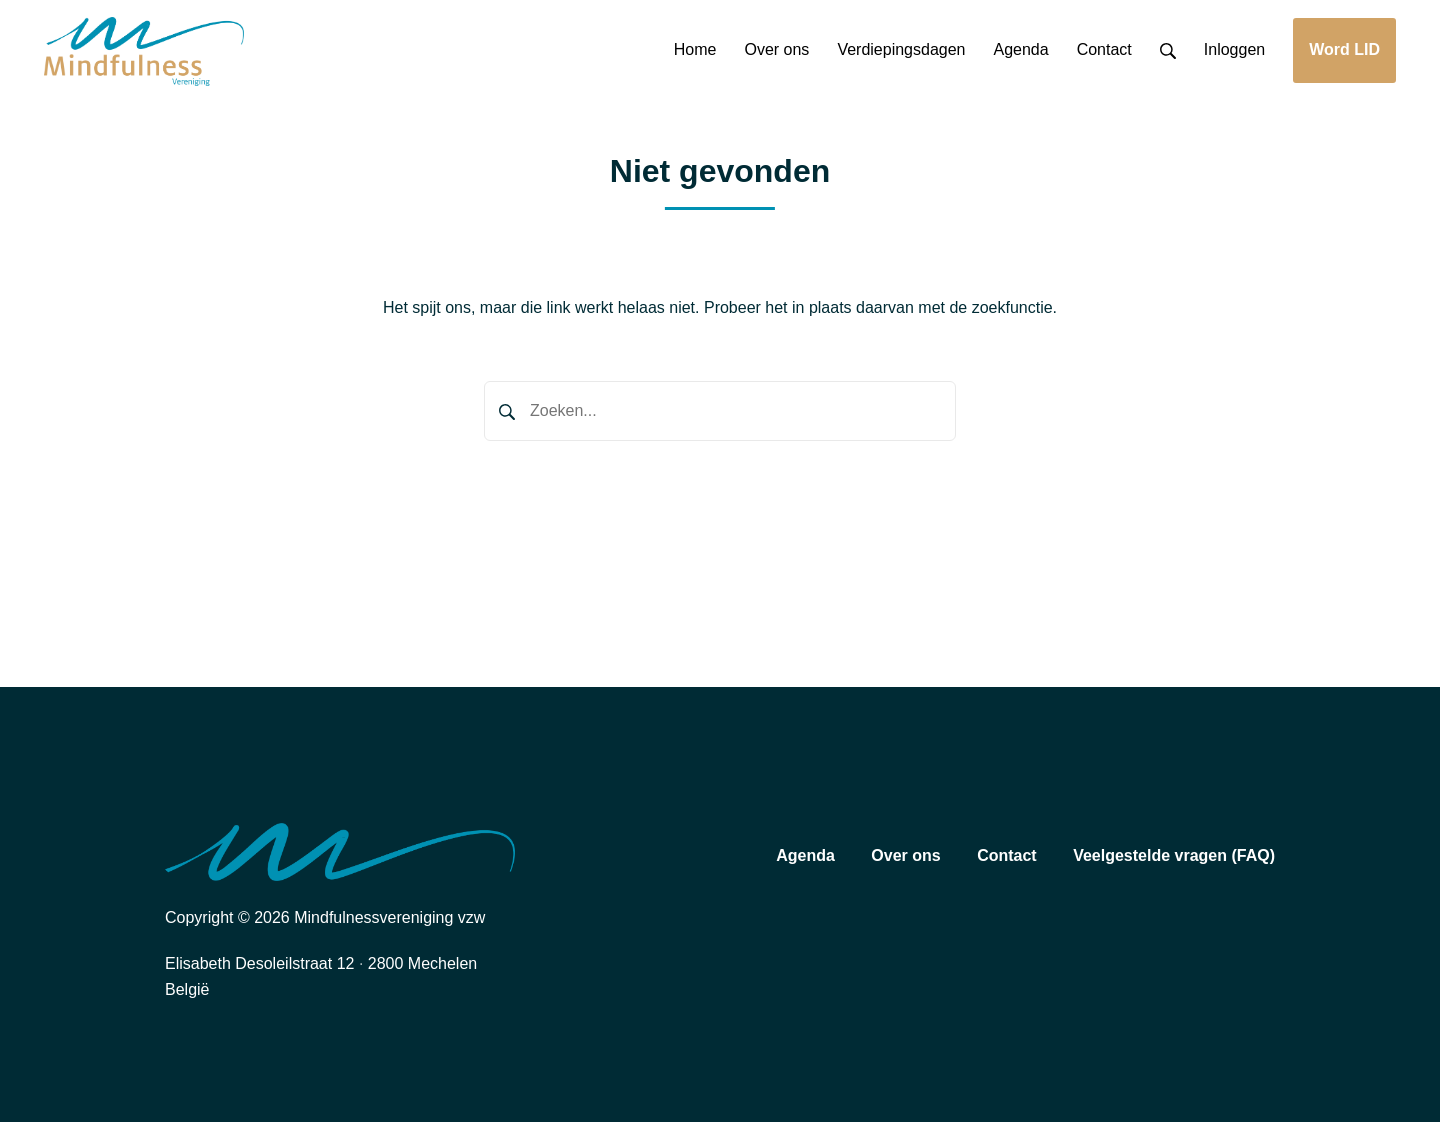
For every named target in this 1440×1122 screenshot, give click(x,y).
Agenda (805, 855)
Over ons (905, 855)
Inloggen (1234, 49)
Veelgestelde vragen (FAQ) (1174, 855)
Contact (1007, 855)
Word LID (1344, 49)
